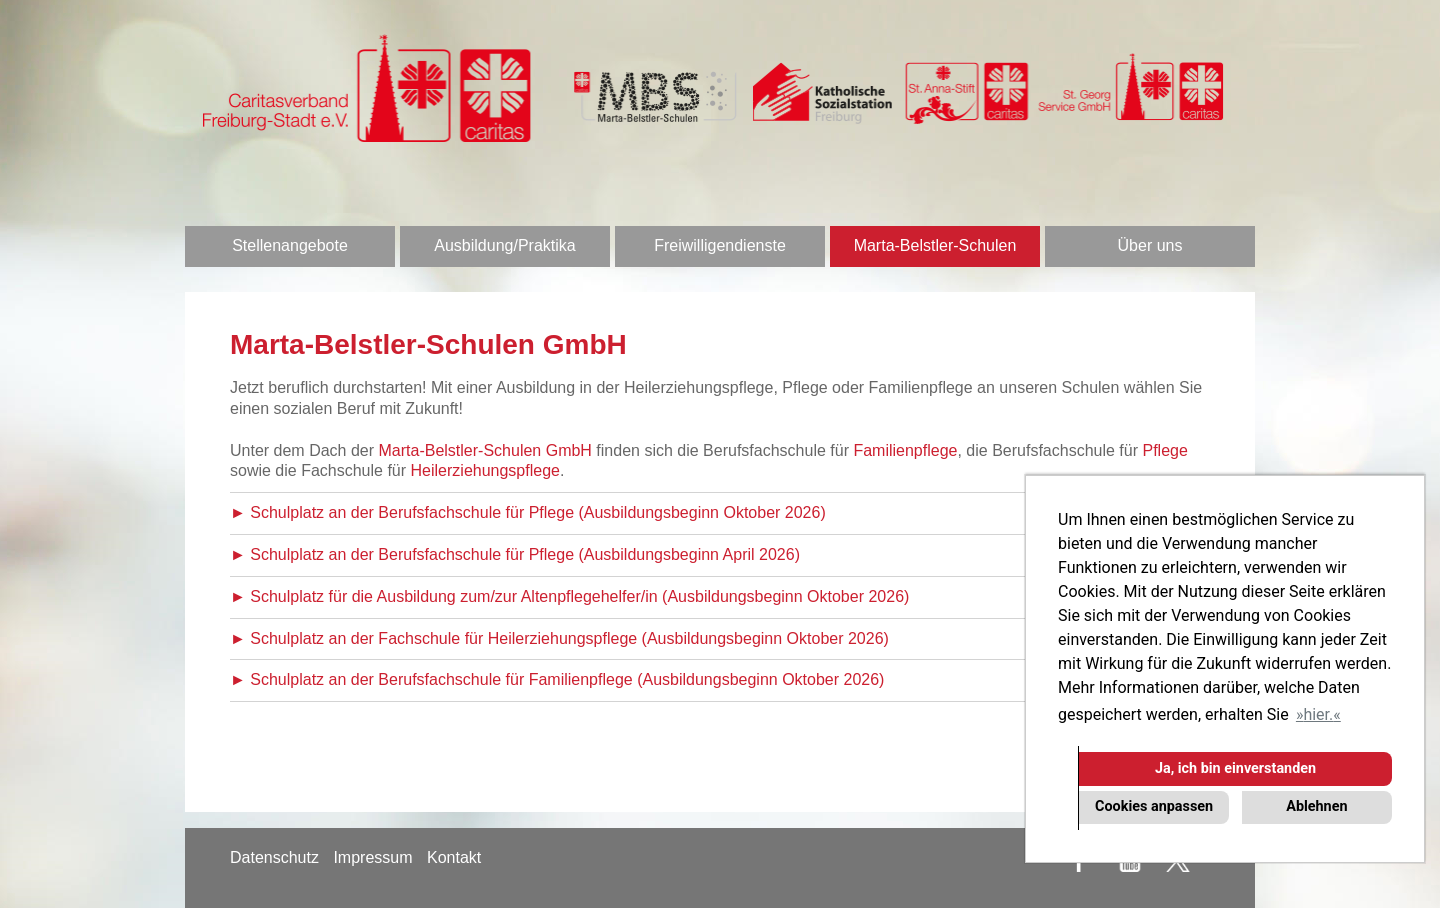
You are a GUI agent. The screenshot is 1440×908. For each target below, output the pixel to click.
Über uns (1150, 245)
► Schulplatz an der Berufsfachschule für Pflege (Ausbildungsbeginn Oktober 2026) (528, 512)
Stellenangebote (290, 245)
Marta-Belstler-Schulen (935, 245)
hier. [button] (1318, 714)
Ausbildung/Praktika (504, 245)
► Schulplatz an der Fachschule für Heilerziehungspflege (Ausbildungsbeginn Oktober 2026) (559, 638)
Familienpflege (905, 450)
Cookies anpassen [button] (1154, 806)
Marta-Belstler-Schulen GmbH (485, 450)
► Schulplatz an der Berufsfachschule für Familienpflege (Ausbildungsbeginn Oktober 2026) (557, 679)
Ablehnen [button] (1316, 806)
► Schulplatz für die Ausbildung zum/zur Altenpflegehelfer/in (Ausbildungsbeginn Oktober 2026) (569, 596)
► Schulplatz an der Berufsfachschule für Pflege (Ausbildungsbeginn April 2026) (515, 554)
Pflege (1164, 450)
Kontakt (454, 857)
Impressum (372, 857)
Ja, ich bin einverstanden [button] (1235, 768)
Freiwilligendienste (720, 245)
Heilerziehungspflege (485, 470)
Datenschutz (274, 857)
